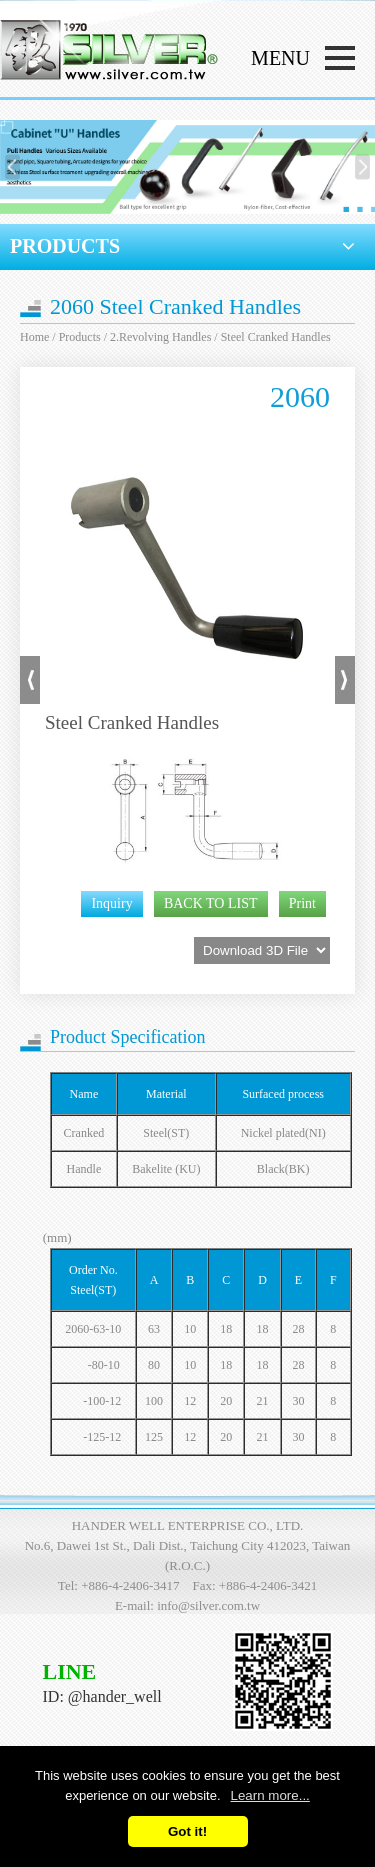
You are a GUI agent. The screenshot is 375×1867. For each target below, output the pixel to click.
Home (34, 337)
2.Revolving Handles (160, 337)
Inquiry (111, 903)
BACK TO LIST (211, 903)
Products (80, 337)
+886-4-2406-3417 (130, 1585)
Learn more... (270, 1795)
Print (302, 903)
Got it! (187, 1831)
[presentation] (12, 166)
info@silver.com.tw (208, 1605)
